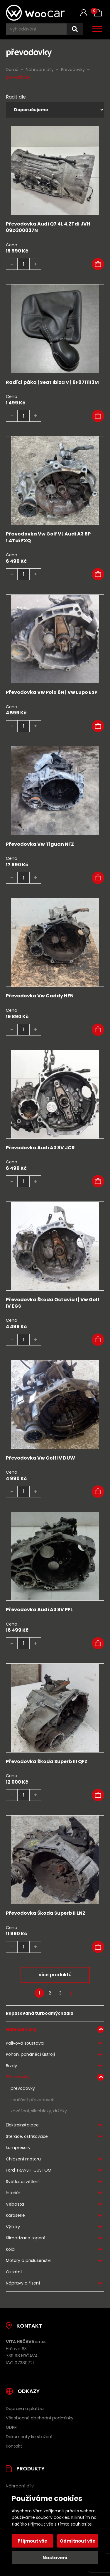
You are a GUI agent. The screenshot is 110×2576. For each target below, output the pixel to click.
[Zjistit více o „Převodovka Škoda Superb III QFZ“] (98, 1795)
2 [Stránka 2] (50, 1993)
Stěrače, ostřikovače (27, 2136)
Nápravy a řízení (23, 2283)
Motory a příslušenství (28, 2260)
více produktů (55, 1975)
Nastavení (55, 2558)
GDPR (11, 2427)
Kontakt (14, 2446)
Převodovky (18, 2077)
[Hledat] (75, 29)
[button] (98, 264)
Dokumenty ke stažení (29, 2437)
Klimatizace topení (25, 2238)
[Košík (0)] (98, 12)
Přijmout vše (32, 2541)
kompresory (18, 2147)
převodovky (23, 2088)
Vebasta (15, 2204)
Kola (10, 2249)
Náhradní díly (21, 2029)
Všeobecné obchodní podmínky (39, 2418)
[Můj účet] (83, 13)
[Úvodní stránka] (35, 13)
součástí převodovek (32, 2100)
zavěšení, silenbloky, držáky (39, 2111)
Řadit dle (16, 97)
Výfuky (13, 2227)
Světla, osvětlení (23, 2181)
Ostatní (14, 2272)
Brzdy (11, 2066)
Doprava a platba (25, 2408)
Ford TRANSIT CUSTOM (28, 2170)
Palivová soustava (25, 2043)
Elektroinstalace (22, 2125)
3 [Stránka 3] (60, 1993)
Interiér (13, 2193)
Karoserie (15, 2215)
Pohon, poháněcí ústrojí (30, 2054)
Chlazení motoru (23, 2159)
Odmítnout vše (77, 2541)
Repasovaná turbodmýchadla (39, 2013)
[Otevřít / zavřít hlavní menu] (97, 29)
